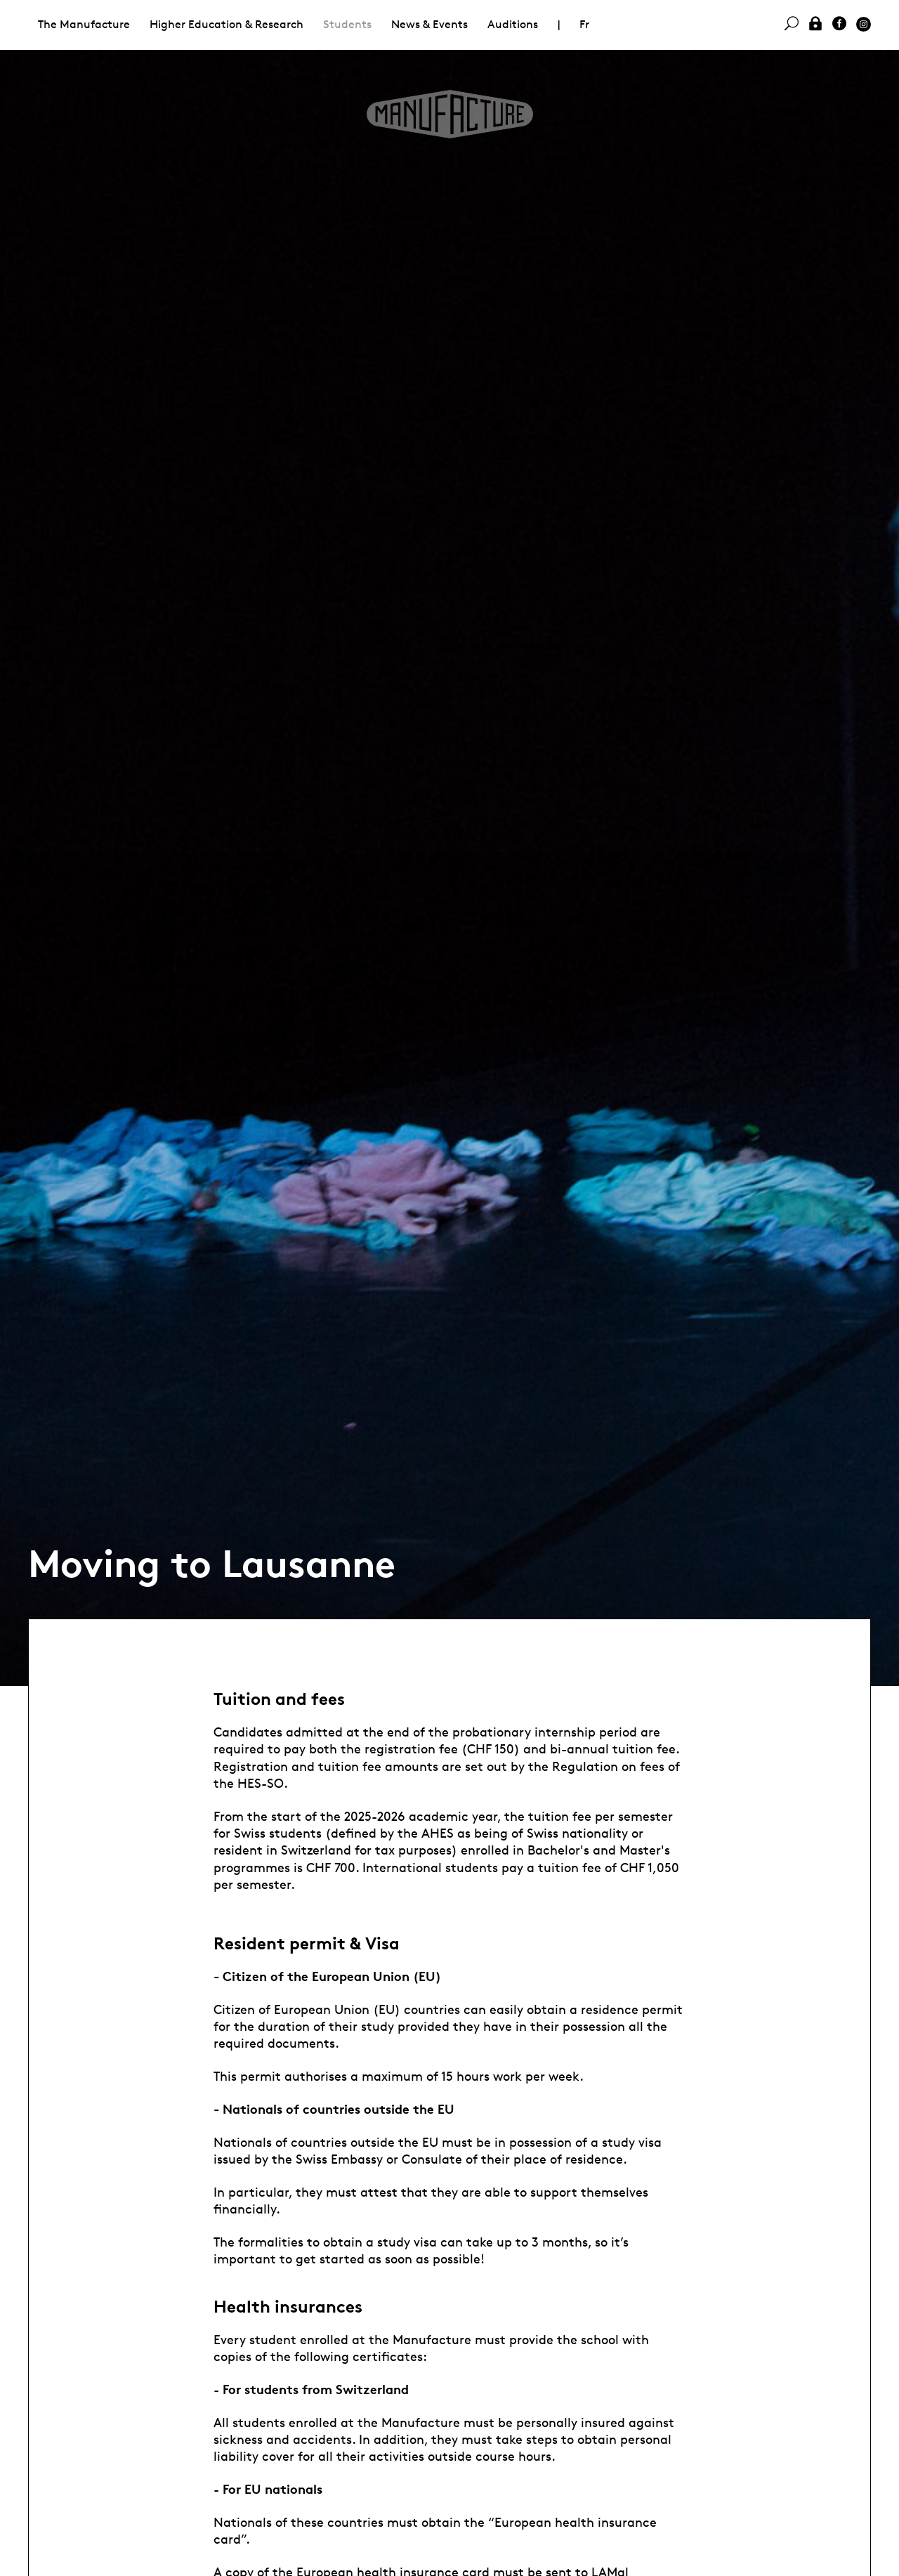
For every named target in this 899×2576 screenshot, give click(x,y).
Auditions (512, 24)
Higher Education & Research (226, 24)
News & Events (429, 24)
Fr (584, 24)
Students (347, 24)
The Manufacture (84, 24)
